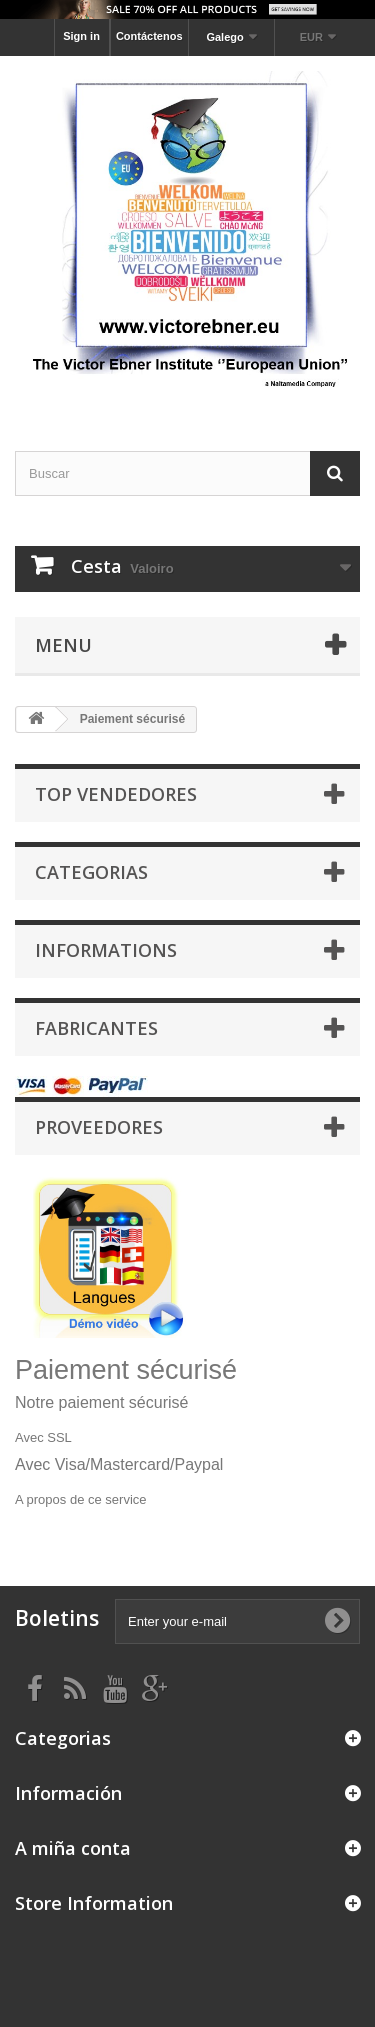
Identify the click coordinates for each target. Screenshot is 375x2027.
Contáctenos (149, 36)
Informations (106, 950)
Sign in (81, 36)
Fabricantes (96, 1028)
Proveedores (99, 1127)
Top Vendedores (116, 794)
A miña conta (73, 1848)
